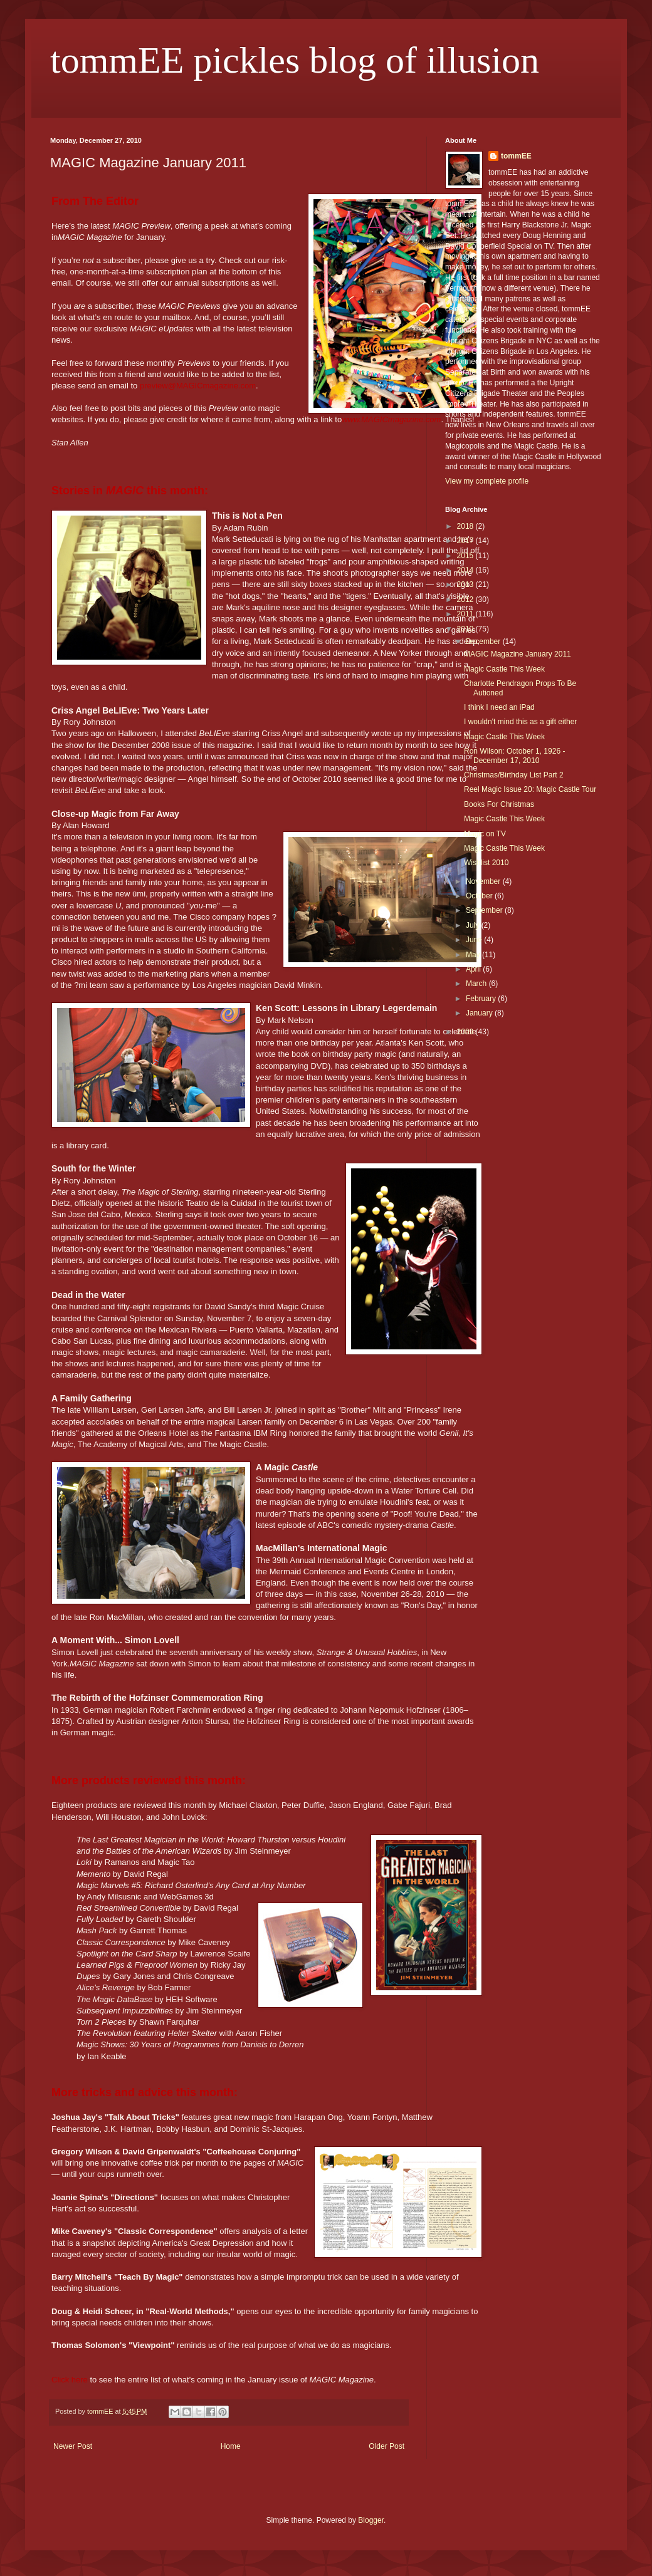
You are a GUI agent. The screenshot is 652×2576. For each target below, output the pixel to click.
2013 (466, 584)
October (480, 895)
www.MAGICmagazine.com (391, 419)
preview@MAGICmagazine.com (198, 385)
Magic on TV (485, 833)
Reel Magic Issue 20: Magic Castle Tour (530, 789)
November (484, 881)
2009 (466, 1031)
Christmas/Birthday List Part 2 (514, 775)
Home (231, 2446)
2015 (466, 555)
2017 (466, 540)
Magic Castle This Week (504, 669)
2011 (466, 614)
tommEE (516, 156)
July (473, 925)
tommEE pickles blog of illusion (294, 60)
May (474, 954)
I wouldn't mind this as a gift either (520, 721)
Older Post (386, 2446)
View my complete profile (486, 481)
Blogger (371, 2520)
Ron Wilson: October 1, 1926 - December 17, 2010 (514, 755)
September (485, 910)
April (474, 969)
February (482, 998)
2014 (466, 570)
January (480, 1013)
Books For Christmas (499, 804)
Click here (69, 2379)
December (484, 641)
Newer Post (72, 2446)
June (475, 939)
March (477, 983)
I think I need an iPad (499, 707)
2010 (466, 629)
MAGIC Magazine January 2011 (517, 654)
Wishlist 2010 (486, 862)
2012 (466, 599)
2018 (466, 526)
